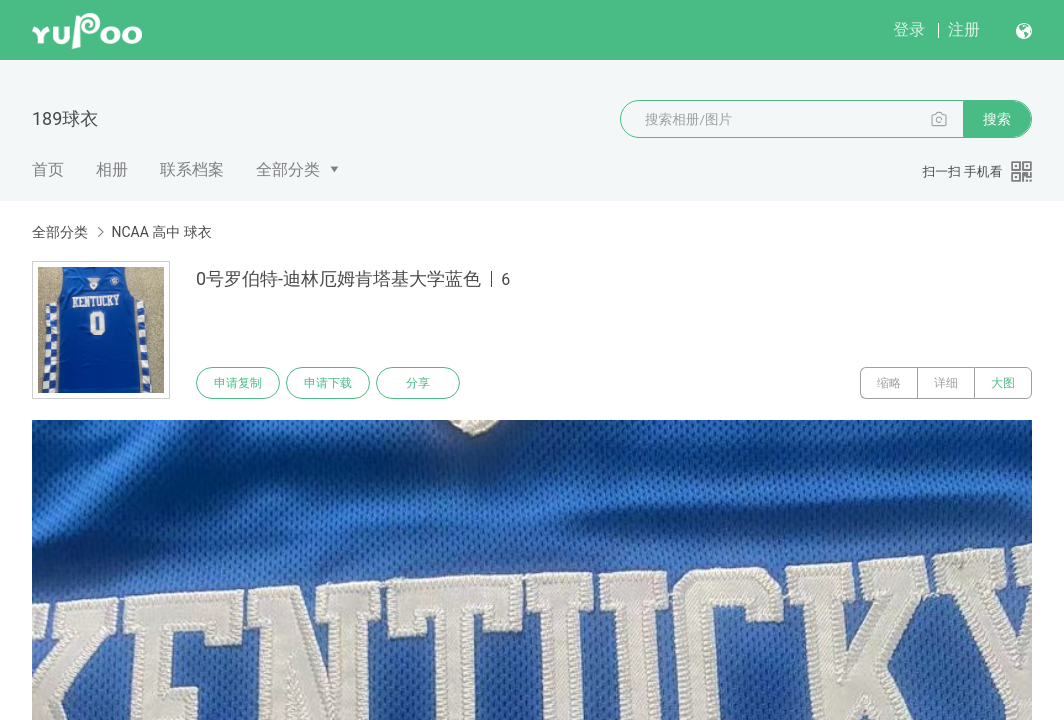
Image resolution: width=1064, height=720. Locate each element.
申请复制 (238, 383)
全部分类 (288, 169)
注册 (964, 29)
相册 (112, 169)
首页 (48, 169)
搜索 (997, 119)
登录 (909, 29)
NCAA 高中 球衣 (161, 232)
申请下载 (328, 383)
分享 (418, 383)
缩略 (889, 383)
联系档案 (192, 169)
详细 (946, 383)
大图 (1003, 383)
